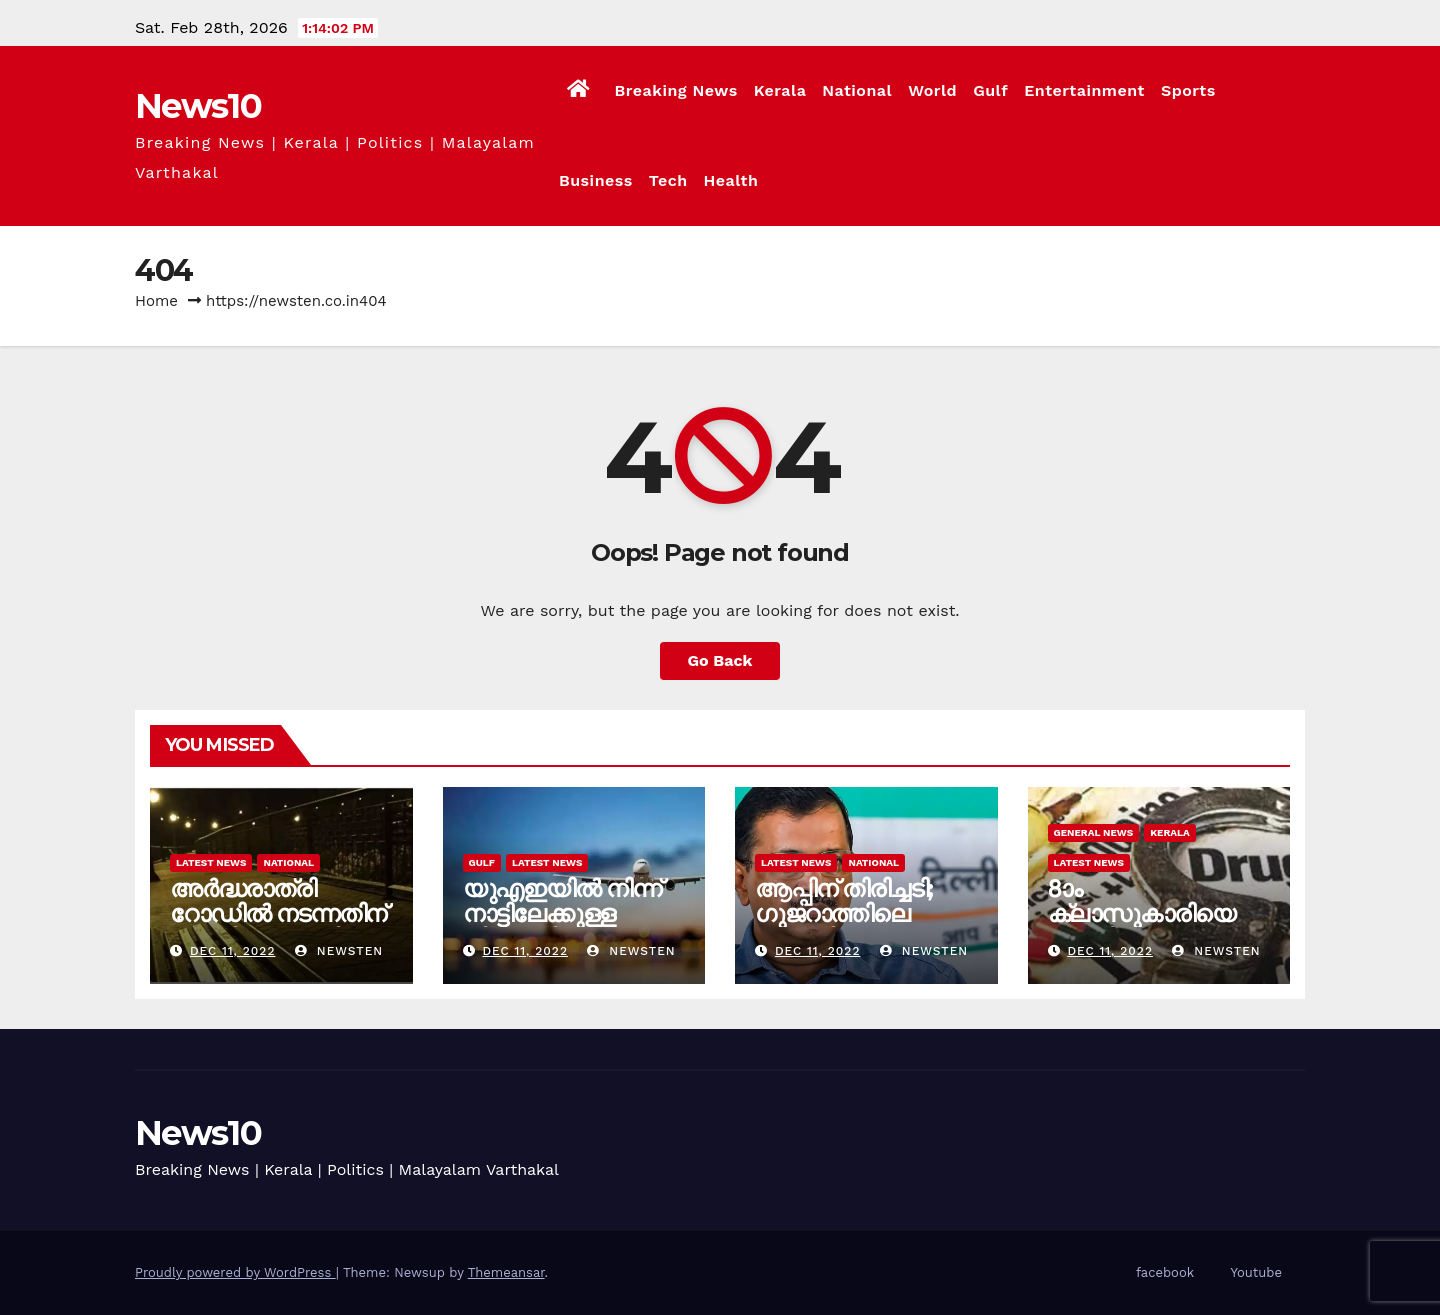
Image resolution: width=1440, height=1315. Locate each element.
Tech (668, 180)
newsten (339, 951)
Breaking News (675, 90)
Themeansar (506, 1272)
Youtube (1256, 1272)
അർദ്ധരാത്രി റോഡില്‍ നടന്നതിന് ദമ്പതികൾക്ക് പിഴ (278, 913)
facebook (1165, 1272)
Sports (1188, 90)
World (932, 90)
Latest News (211, 862)
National (857, 90)
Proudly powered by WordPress (235, 1272)
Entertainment (1084, 90)
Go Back (720, 660)
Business (596, 180)
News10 (198, 106)
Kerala (780, 90)
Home (156, 301)
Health (731, 180)
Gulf (990, 90)
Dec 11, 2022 (233, 951)
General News (1094, 832)
